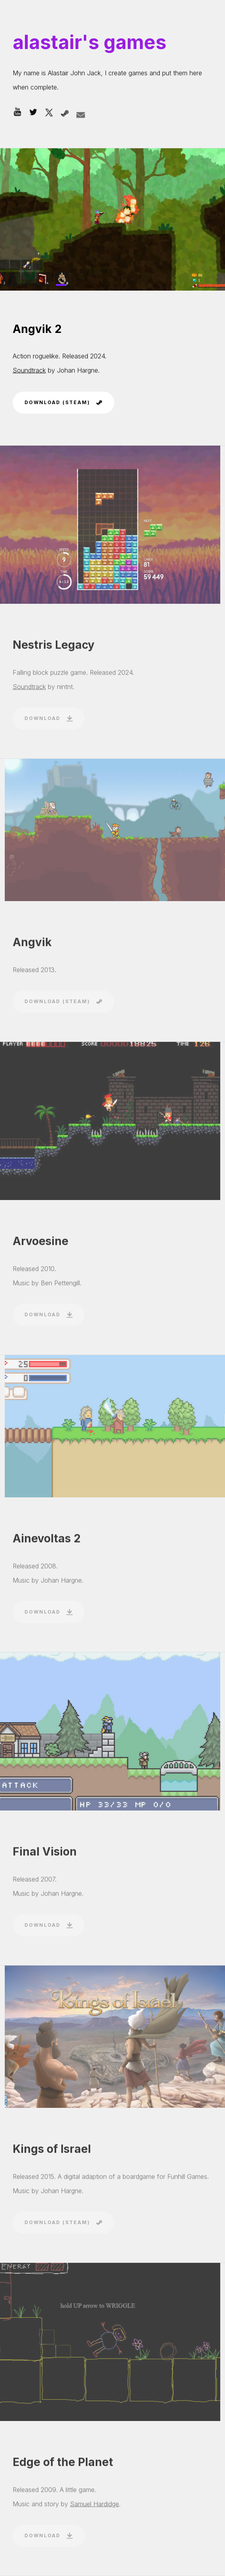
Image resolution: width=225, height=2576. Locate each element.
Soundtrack (29, 370)
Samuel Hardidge (94, 2508)
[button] (17, 112)
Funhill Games (187, 2180)
